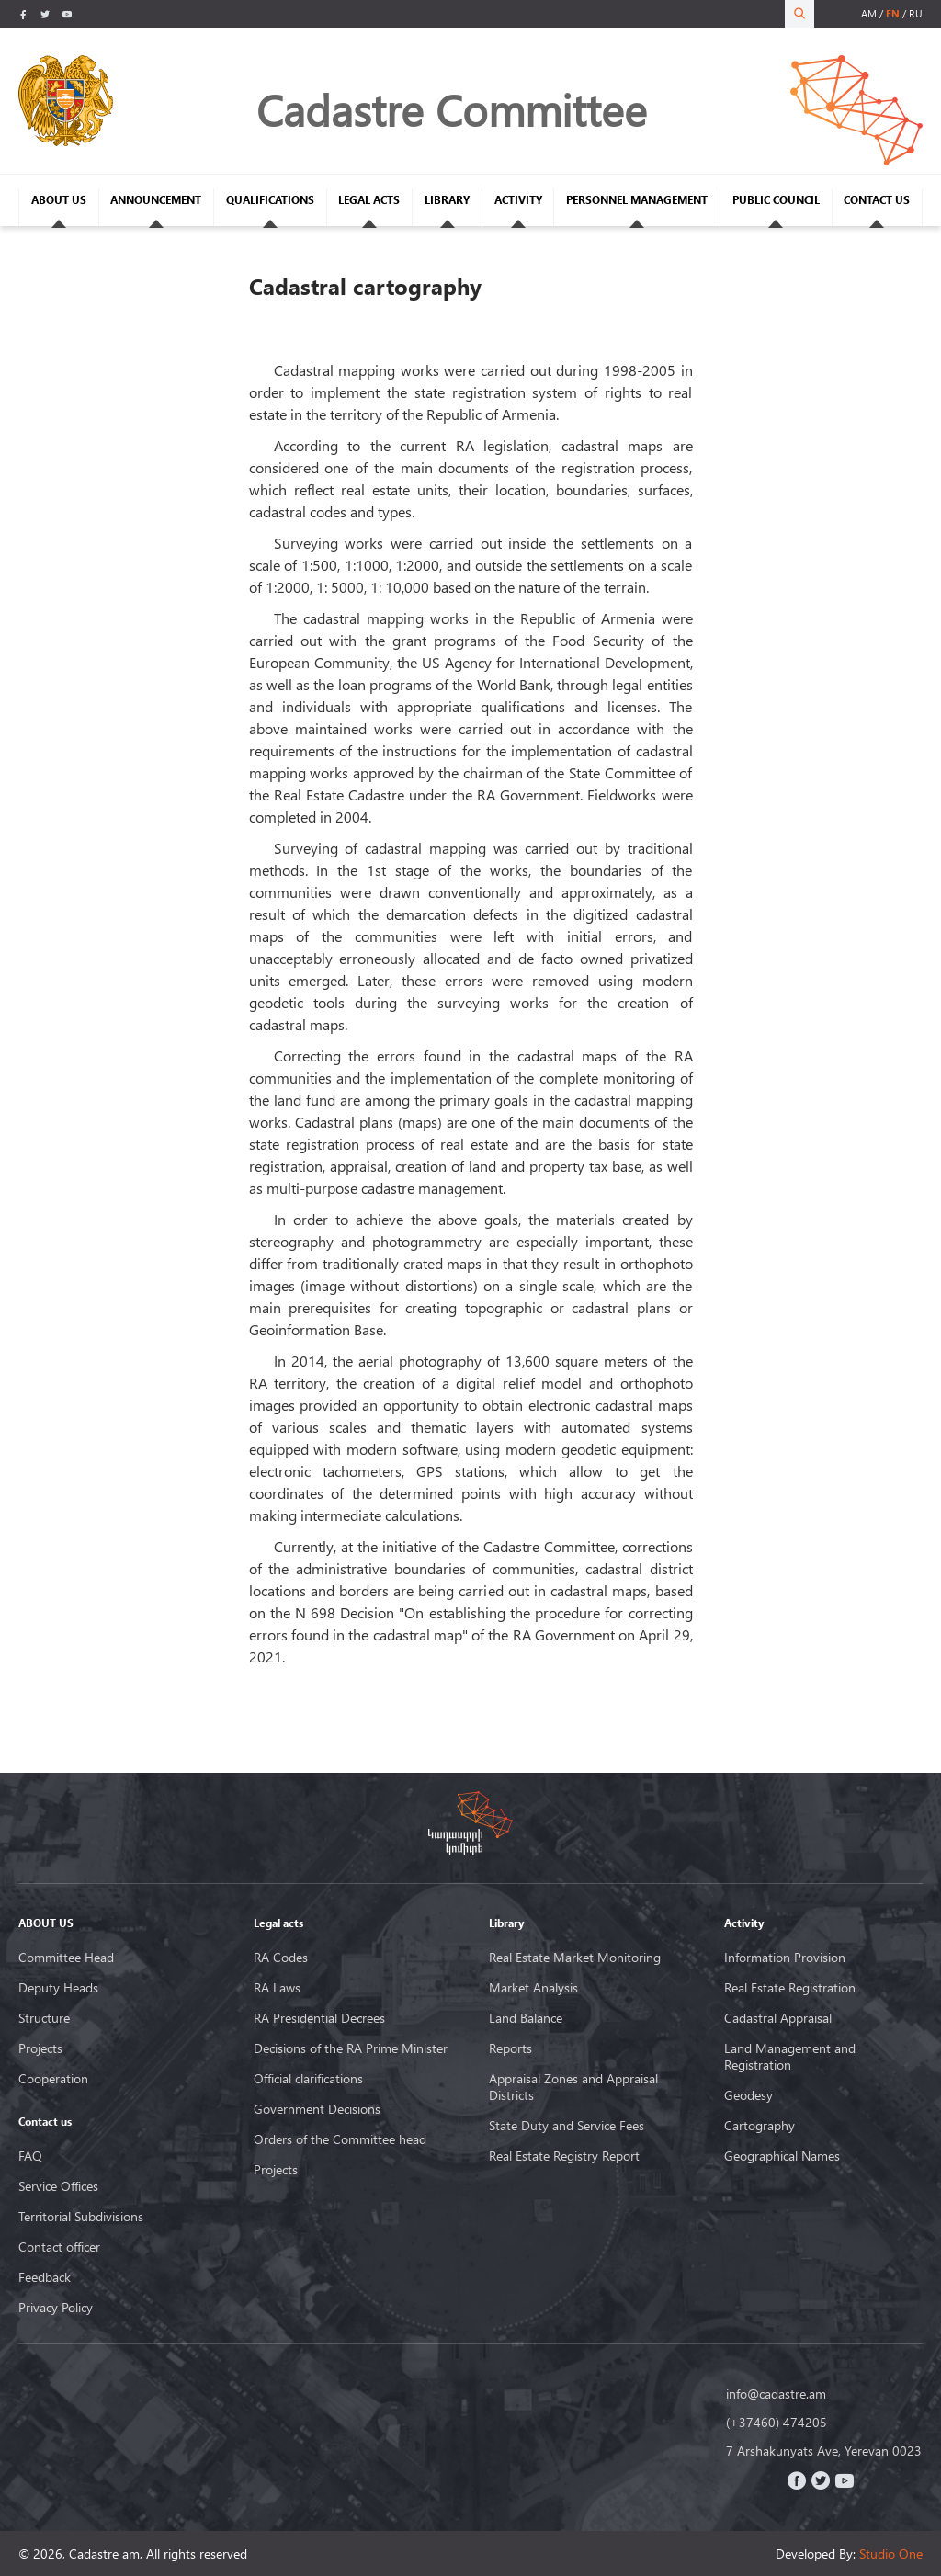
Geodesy (748, 2095)
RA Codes (281, 1957)
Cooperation (53, 2079)
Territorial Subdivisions (80, 2216)
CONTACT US (877, 200)
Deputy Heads (58, 1988)
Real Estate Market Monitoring (575, 1957)
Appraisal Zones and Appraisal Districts (573, 2087)
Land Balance (525, 2018)
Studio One (891, 2553)
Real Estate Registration (790, 1988)
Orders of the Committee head (340, 2139)
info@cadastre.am (776, 2394)
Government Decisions (317, 2109)
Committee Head (66, 1957)
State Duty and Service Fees (566, 2125)
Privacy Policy (55, 2307)
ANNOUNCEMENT (155, 200)
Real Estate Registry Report (564, 2156)
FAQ (30, 2156)
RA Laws (277, 1988)
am (869, 13)
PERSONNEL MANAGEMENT (637, 200)
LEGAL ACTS (369, 200)
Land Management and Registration (790, 2056)
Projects (40, 2048)
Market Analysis (533, 1988)
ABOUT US (58, 200)
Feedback (44, 2277)
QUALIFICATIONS (270, 200)
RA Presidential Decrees (319, 2018)
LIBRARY (447, 200)
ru (916, 13)
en (893, 13)
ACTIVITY (518, 200)
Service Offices (58, 2186)
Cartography (759, 2125)
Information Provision (784, 1957)
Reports (510, 2048)
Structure (44, 2018)
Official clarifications (308, 2079)
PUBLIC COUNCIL (776, 200)
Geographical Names (782, 2156)
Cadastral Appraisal (778, 2018)
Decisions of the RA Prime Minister (351, 2048)
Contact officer (59, 2247)
